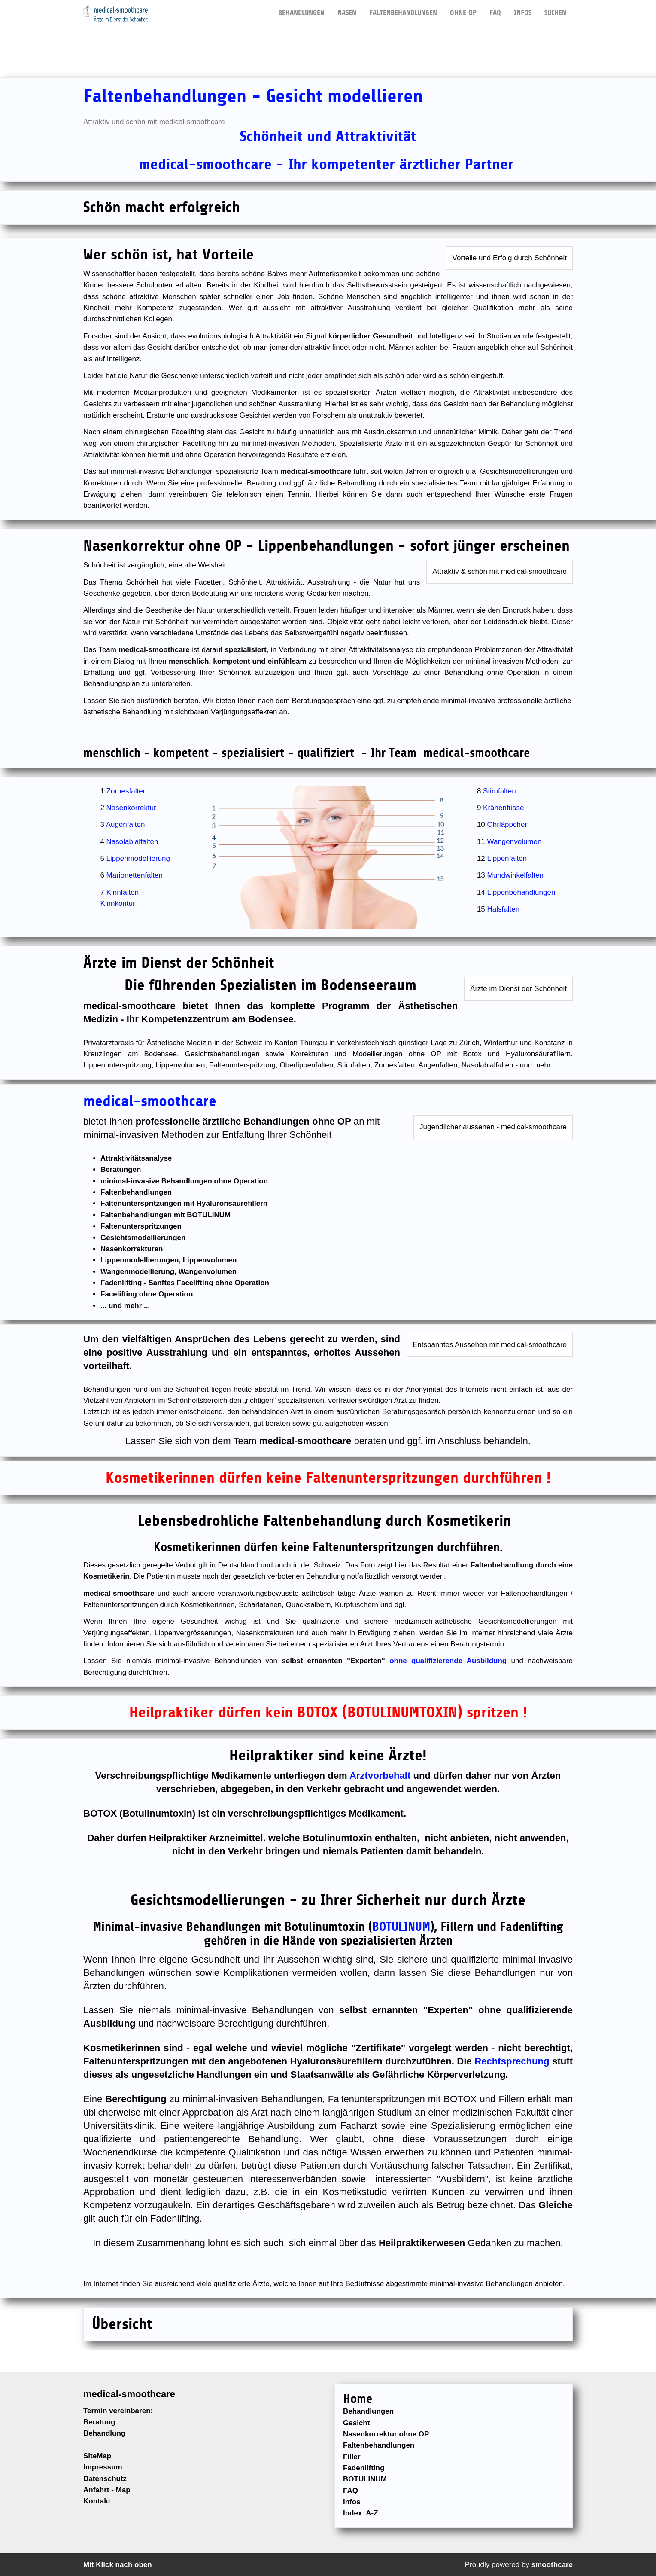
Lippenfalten (507, 858)
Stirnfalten (499, 791)
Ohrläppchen (508, 824)
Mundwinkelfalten (515, 875)
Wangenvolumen (514, 842)
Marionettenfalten (134, 875)
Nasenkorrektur (131, 808)
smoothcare (552, 2565)
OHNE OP (463, 8)
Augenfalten (125, 824)
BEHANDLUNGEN (301, 8)
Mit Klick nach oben (117, 2565)
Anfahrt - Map (107, 2490)
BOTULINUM (401, 1927)
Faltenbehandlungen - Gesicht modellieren (253, 96)
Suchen (555, 8)
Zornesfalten (126, 791)
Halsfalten (503, 909)
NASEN (347, 8)
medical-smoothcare (149, 1101)
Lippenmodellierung (138, 858)
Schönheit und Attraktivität (328, 136)
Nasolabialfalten (132, 842)
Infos (522, 8)
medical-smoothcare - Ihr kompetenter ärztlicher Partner (328, 164)
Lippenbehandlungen (521, 892)
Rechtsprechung (511, 2061)
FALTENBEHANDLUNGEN (403, 8)
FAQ (495, 8)
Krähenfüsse (503, 808)
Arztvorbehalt (379, 1775)
